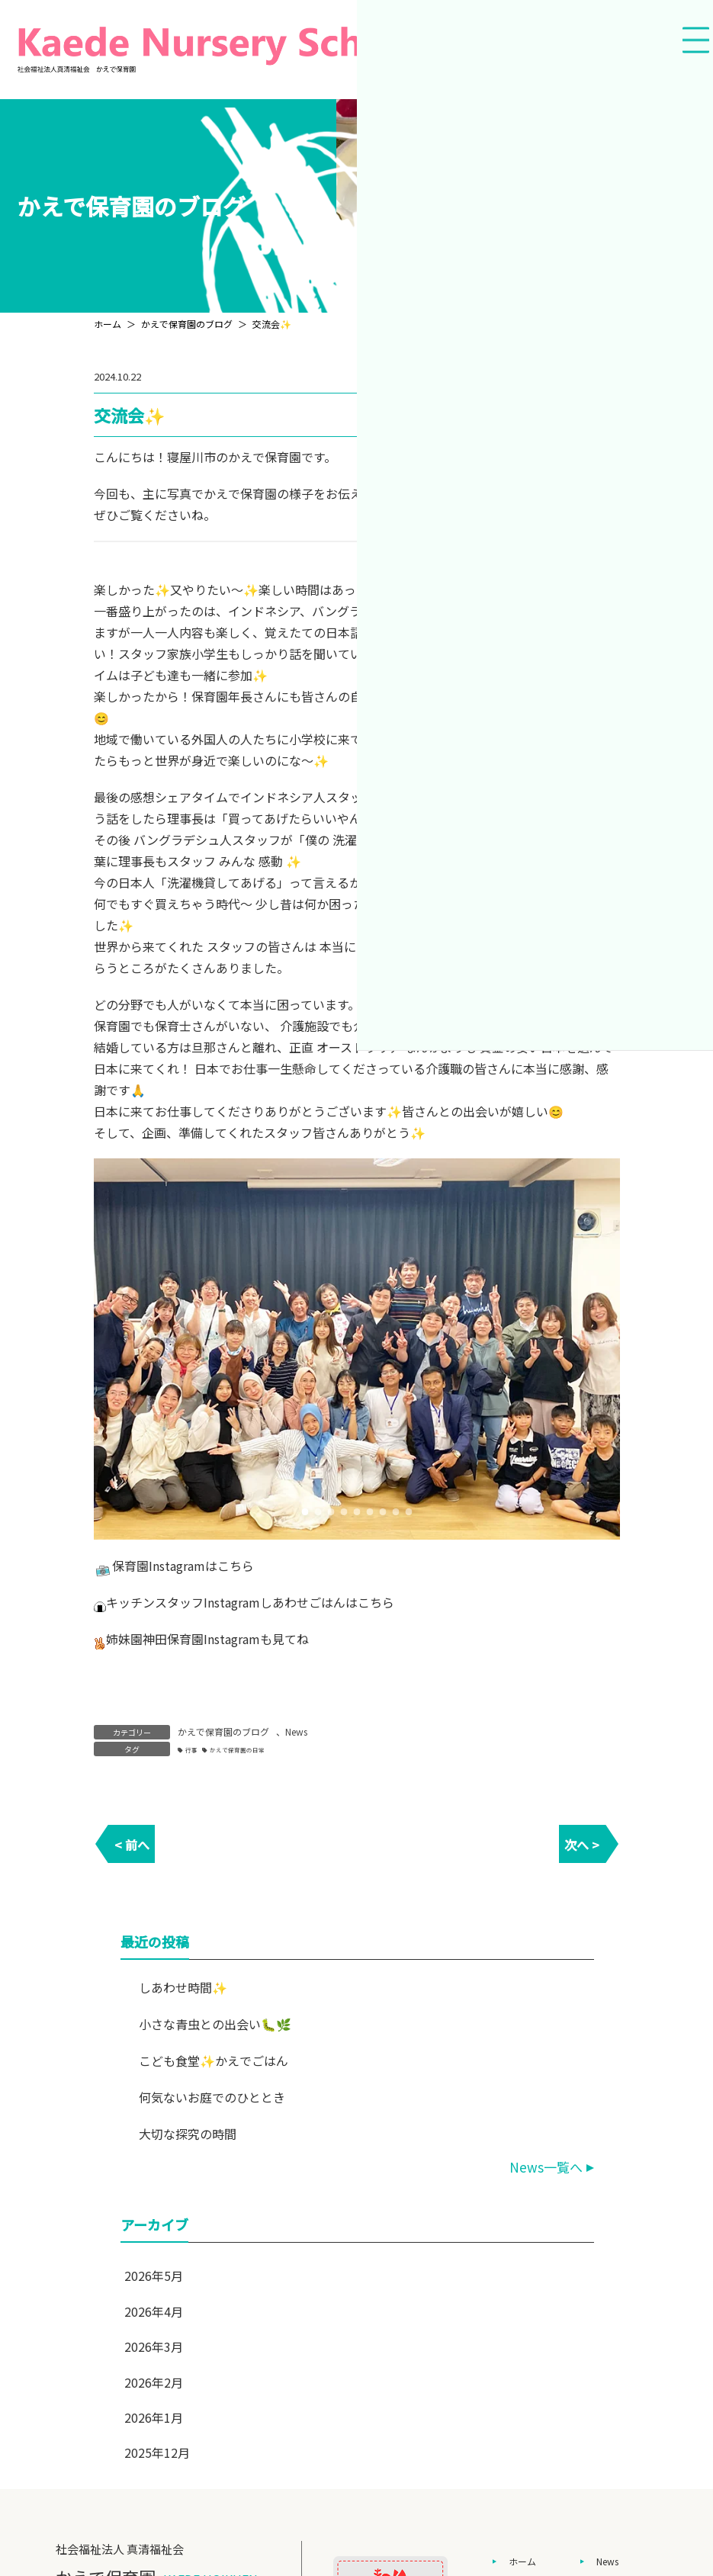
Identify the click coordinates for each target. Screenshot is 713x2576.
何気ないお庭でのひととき (211, 2097)
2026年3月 (153, 2346)
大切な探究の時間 (187, 2134)
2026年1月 (153, 2417)
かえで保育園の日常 (237, 1750)
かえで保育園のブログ (223, 1731)
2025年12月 (157, 2452)
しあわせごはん (302, 1602)
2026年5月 (153, 2275)
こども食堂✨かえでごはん (212, 2060)
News (296, 1731)
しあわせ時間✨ (182, 1987)
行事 (191, 1750)
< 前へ (131, 1845)
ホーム (522, 2561)
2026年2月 (153, 2382)
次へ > (581, 1845)
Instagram (177, 1565)
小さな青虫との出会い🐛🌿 (214, 2024)
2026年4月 (153, 2311)
